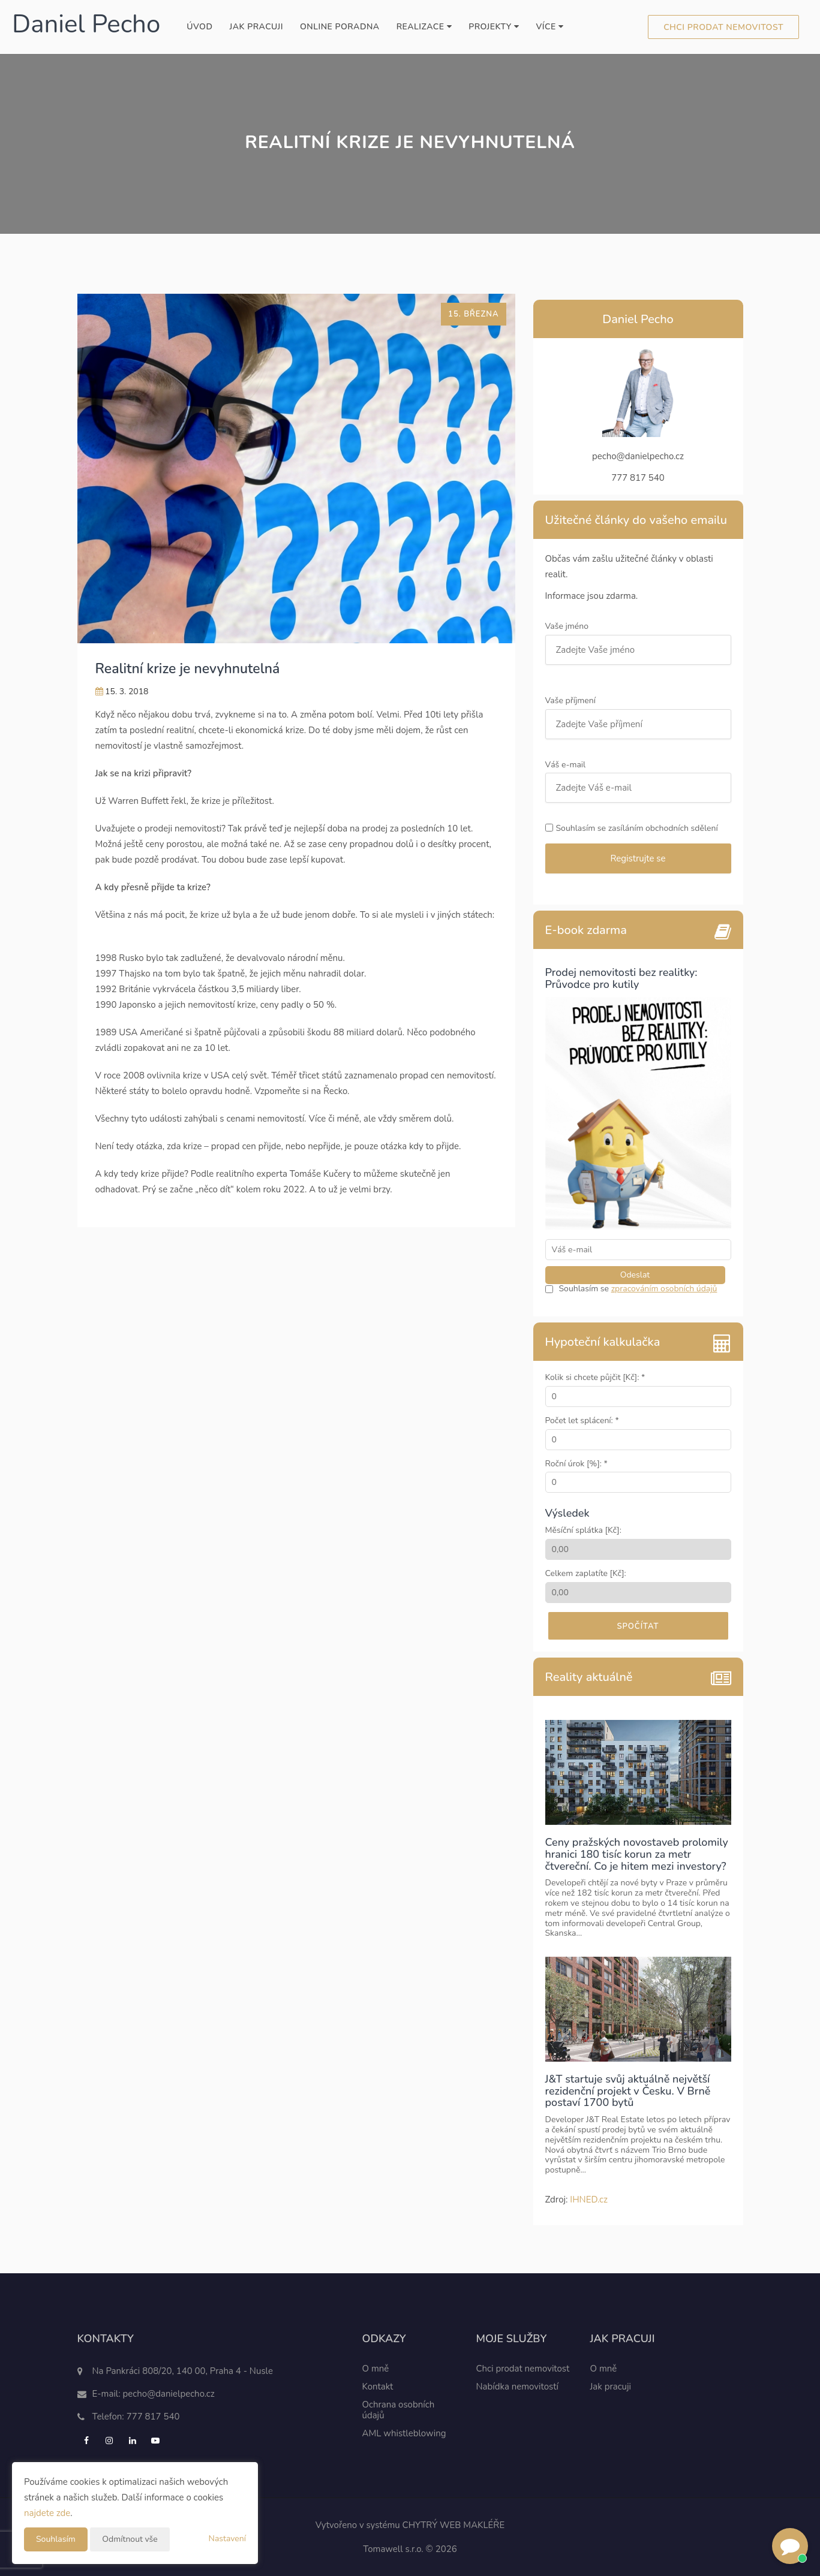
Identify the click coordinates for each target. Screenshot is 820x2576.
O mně (375, 2369)
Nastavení (227, 2538)
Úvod (199, 26)
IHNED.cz (589, 2200)
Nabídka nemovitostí (517, 2387)
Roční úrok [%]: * (576, 1464)
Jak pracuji (256, 26)
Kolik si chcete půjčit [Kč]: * (595, 1378)
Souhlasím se (585, 1288)
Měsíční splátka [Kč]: (583, 1531)
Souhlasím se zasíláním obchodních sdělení (637, 829)
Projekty (493, 26)
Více (549, 26)
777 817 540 (153, 2417)
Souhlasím (56, 2539)
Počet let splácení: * (582, 1421)
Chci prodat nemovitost (723, 27)
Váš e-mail (566, 765)
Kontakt (378, 2387)
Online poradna (340, 26)
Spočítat (638, 1626)
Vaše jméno (568, 627)
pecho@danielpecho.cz (169, 2394)
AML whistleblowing (404, 2433)
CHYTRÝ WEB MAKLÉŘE (454, 2525)
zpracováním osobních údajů (664, 1288)
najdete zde (47, 2513)
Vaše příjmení (571, 701)
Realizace (424, 26)
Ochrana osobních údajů (398, 2410)
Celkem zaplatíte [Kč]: (585, 1574)
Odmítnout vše (129, 2539)
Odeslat (635, 1275)
